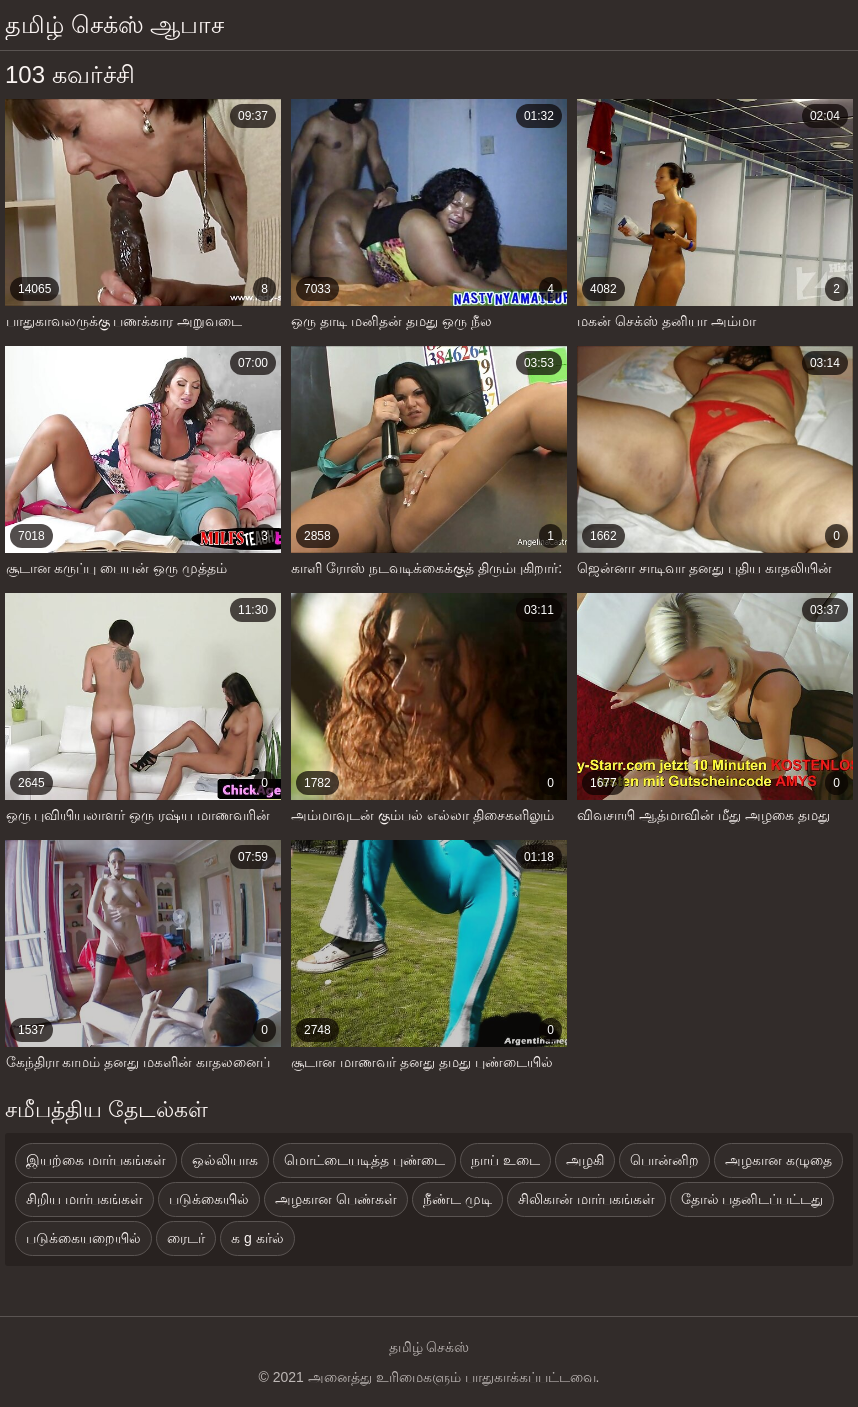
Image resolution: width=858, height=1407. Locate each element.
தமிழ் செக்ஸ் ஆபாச (114, 24)
